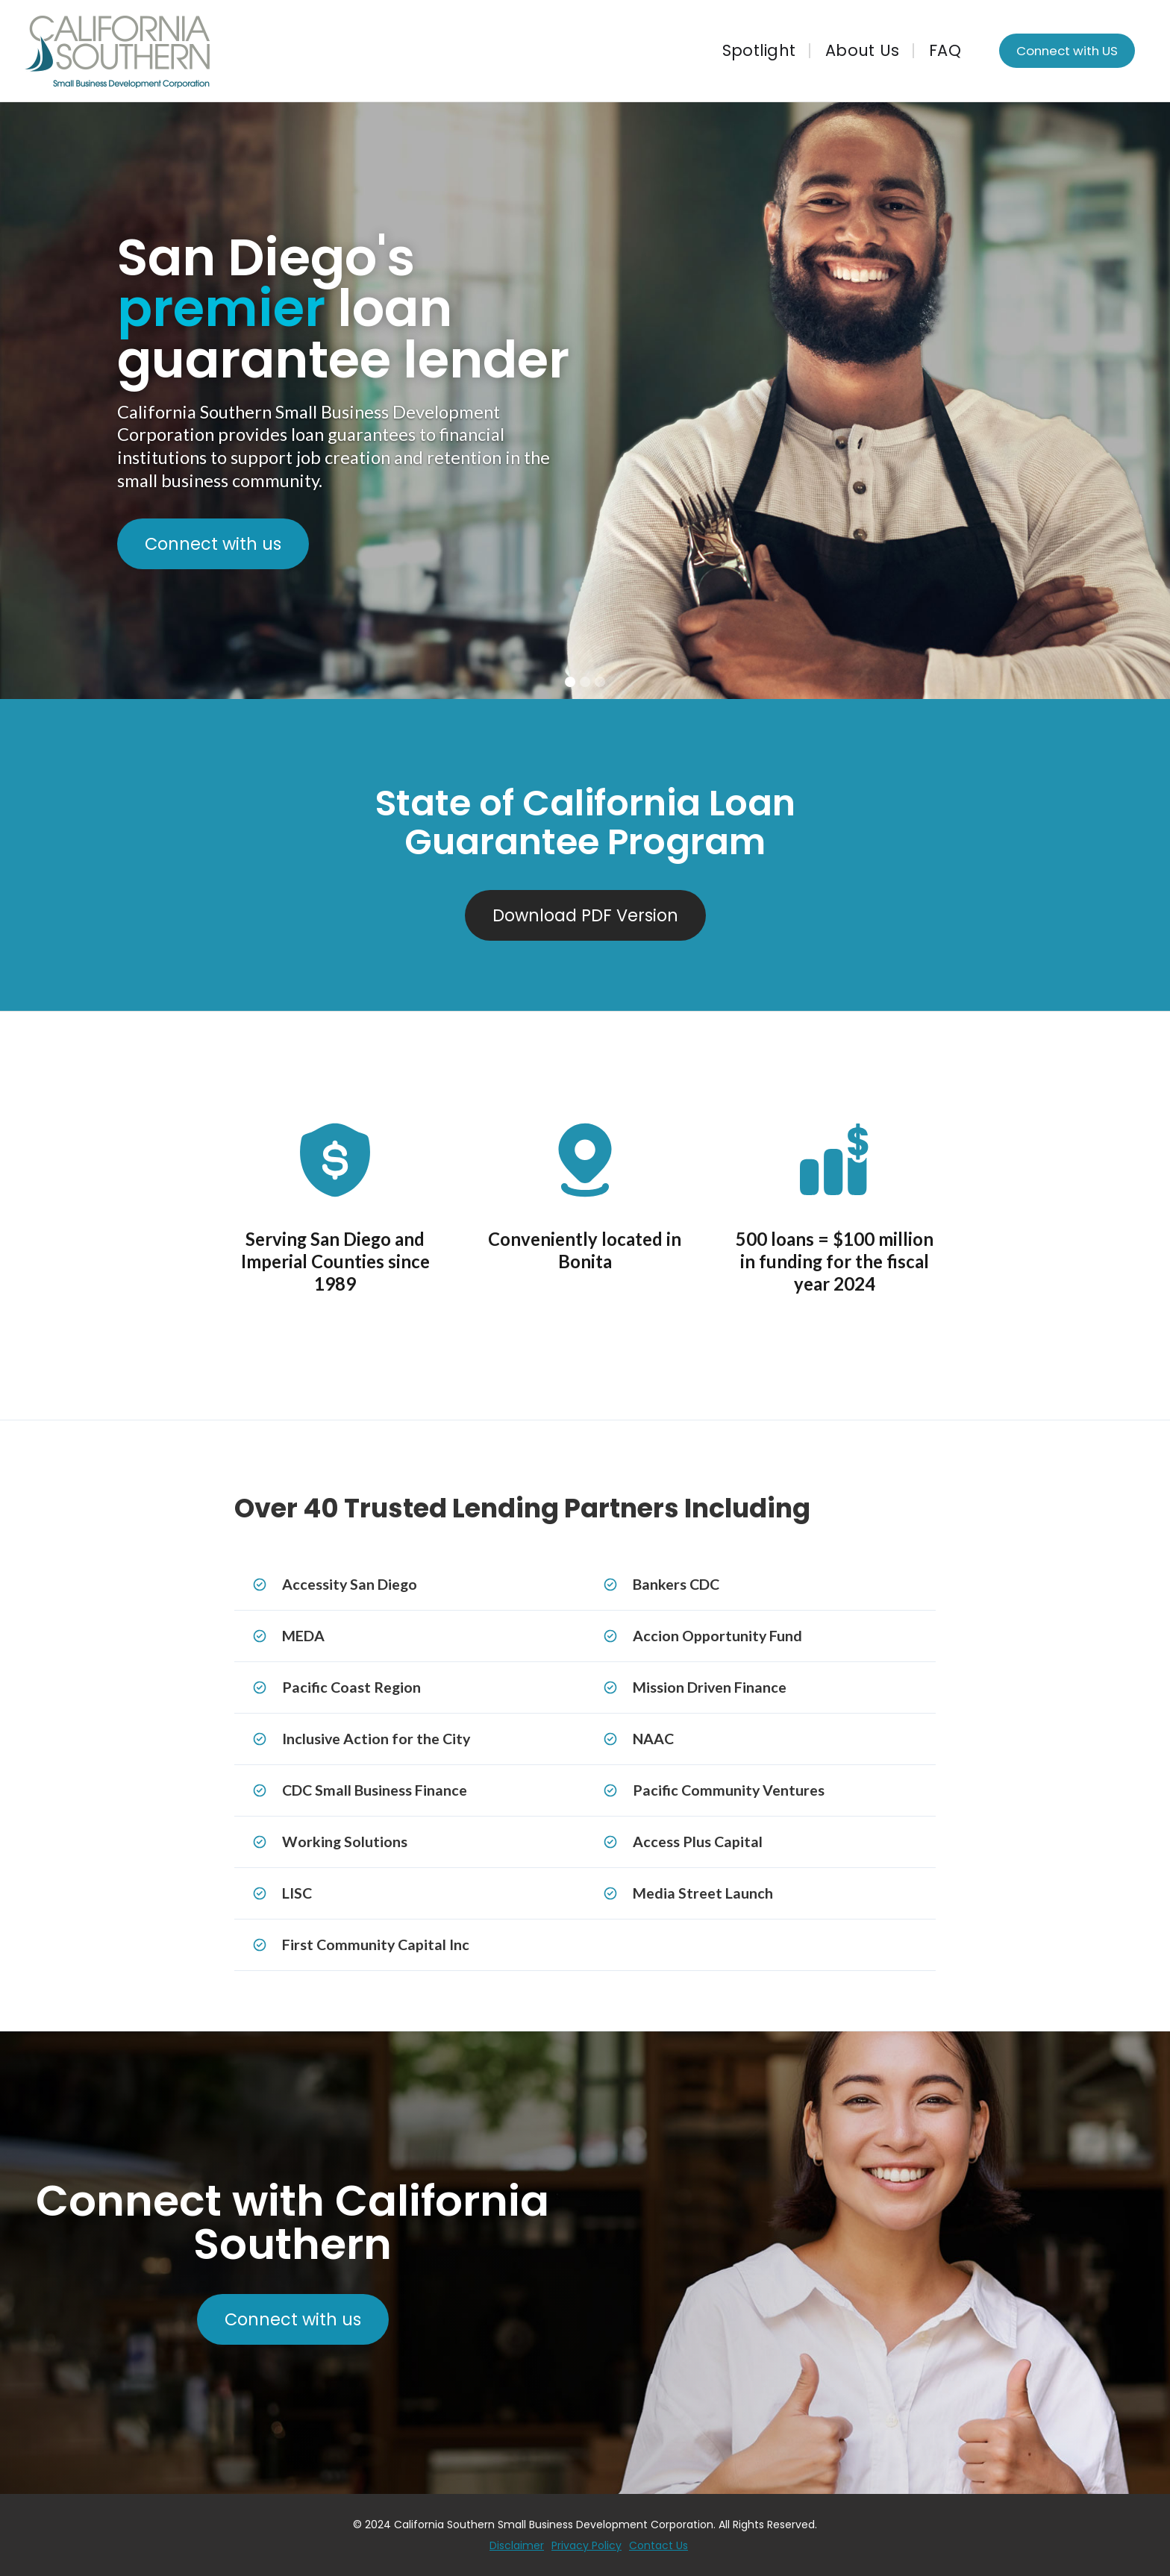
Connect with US (1067, 51)
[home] (301, 50)
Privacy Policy (586, 2545)
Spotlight (758, 50)
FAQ (945, 50)
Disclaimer (516, 2545)
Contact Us (658, 2545)
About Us (862, 50)
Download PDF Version (585, 915)
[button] (1140, 400)
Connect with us (213, 544)
